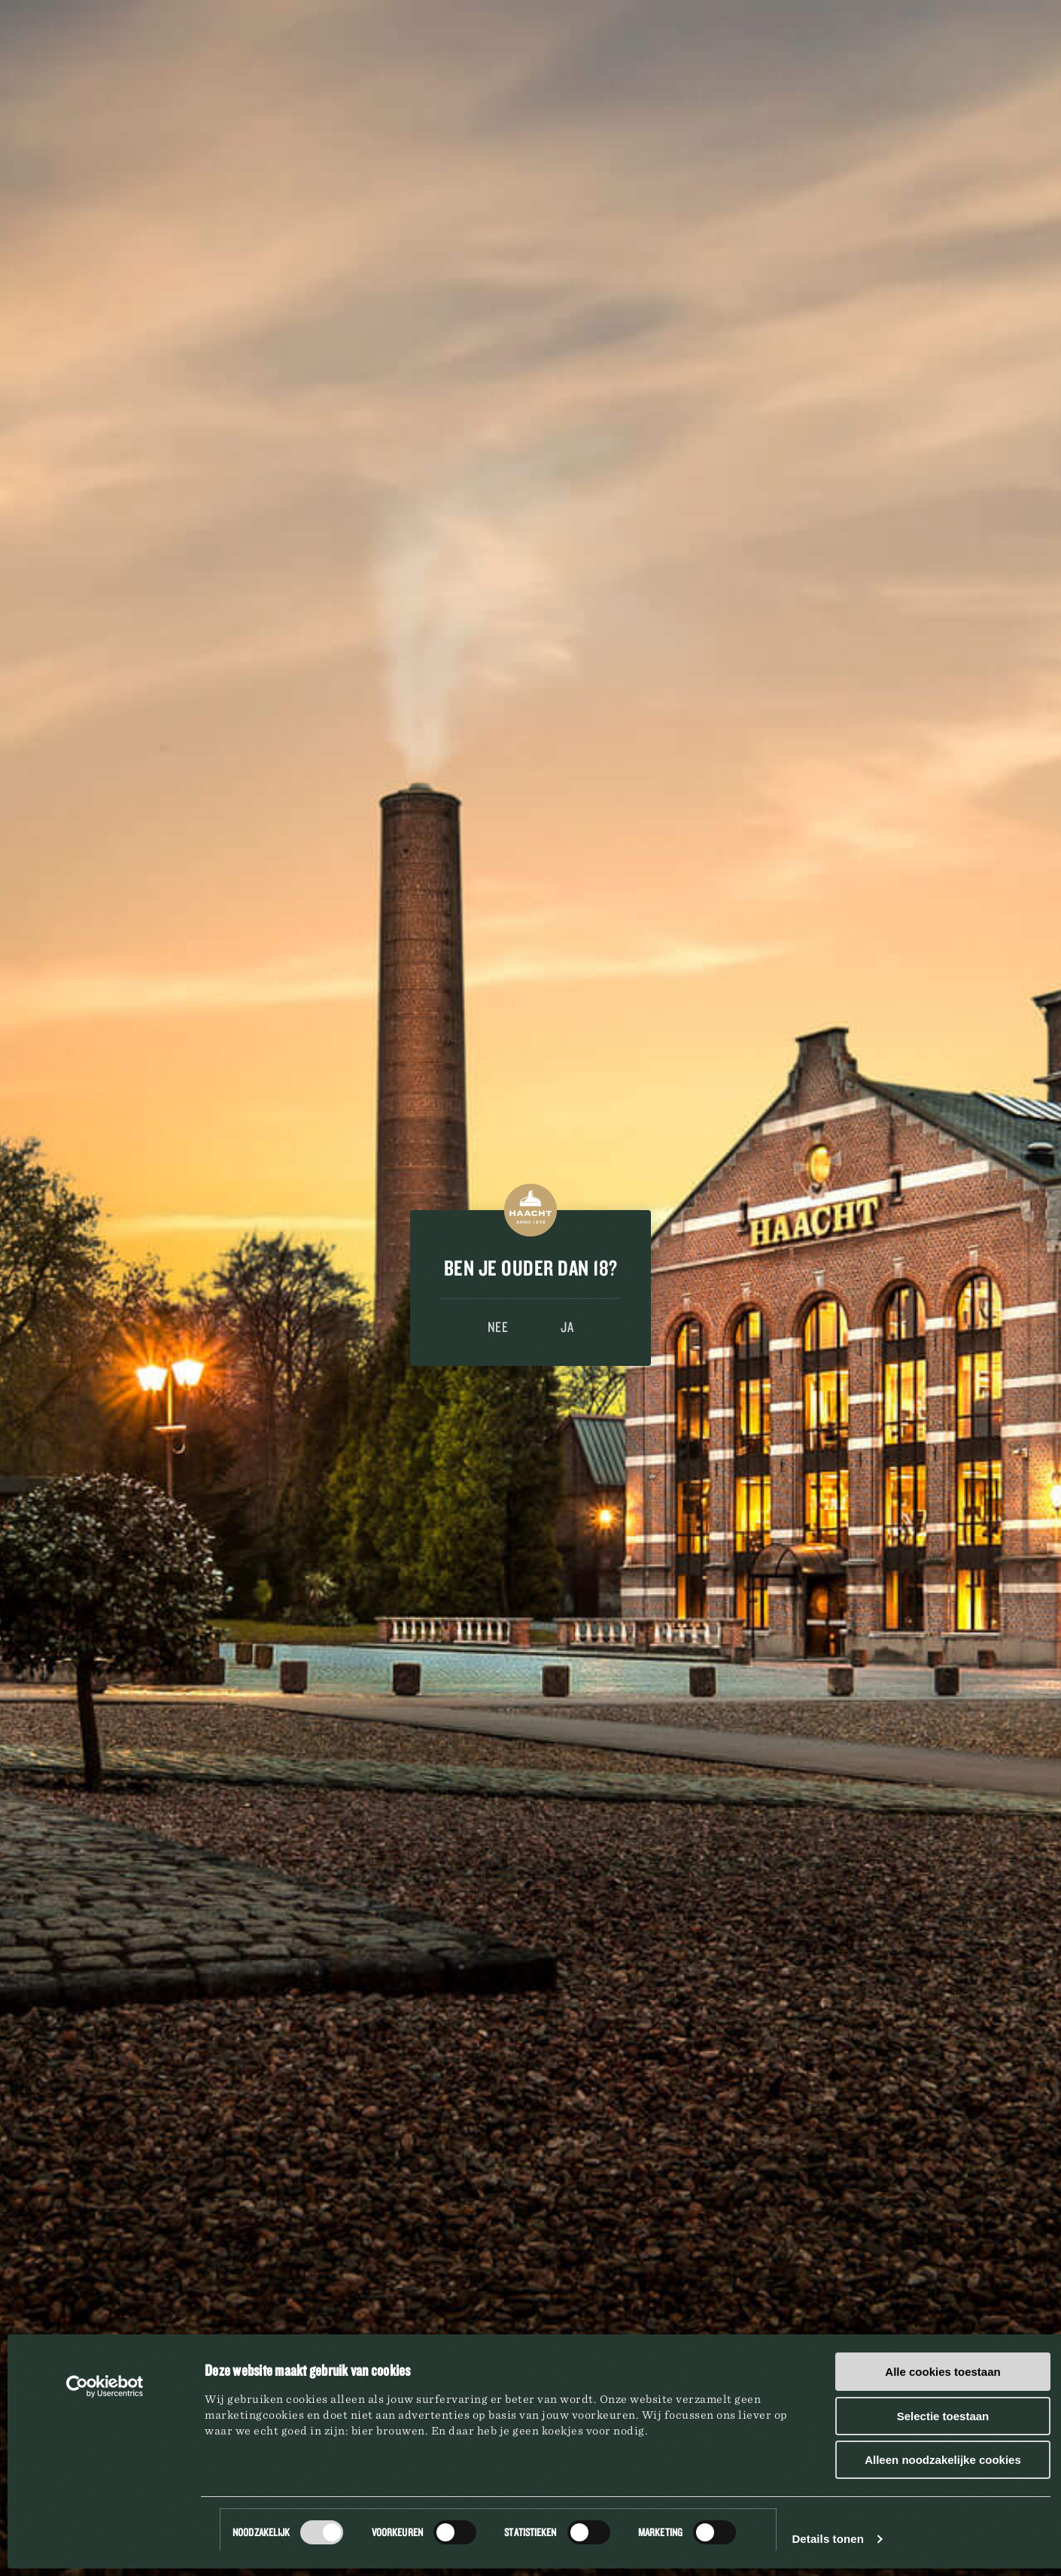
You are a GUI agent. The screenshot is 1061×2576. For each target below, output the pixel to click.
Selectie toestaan (943, 2416)
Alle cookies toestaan (942, 2371)
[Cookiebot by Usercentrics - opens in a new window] (105, 2386)
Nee (498, 1327)
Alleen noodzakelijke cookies (943, 2459)
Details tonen (827, 2538)
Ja (567, 1327)
